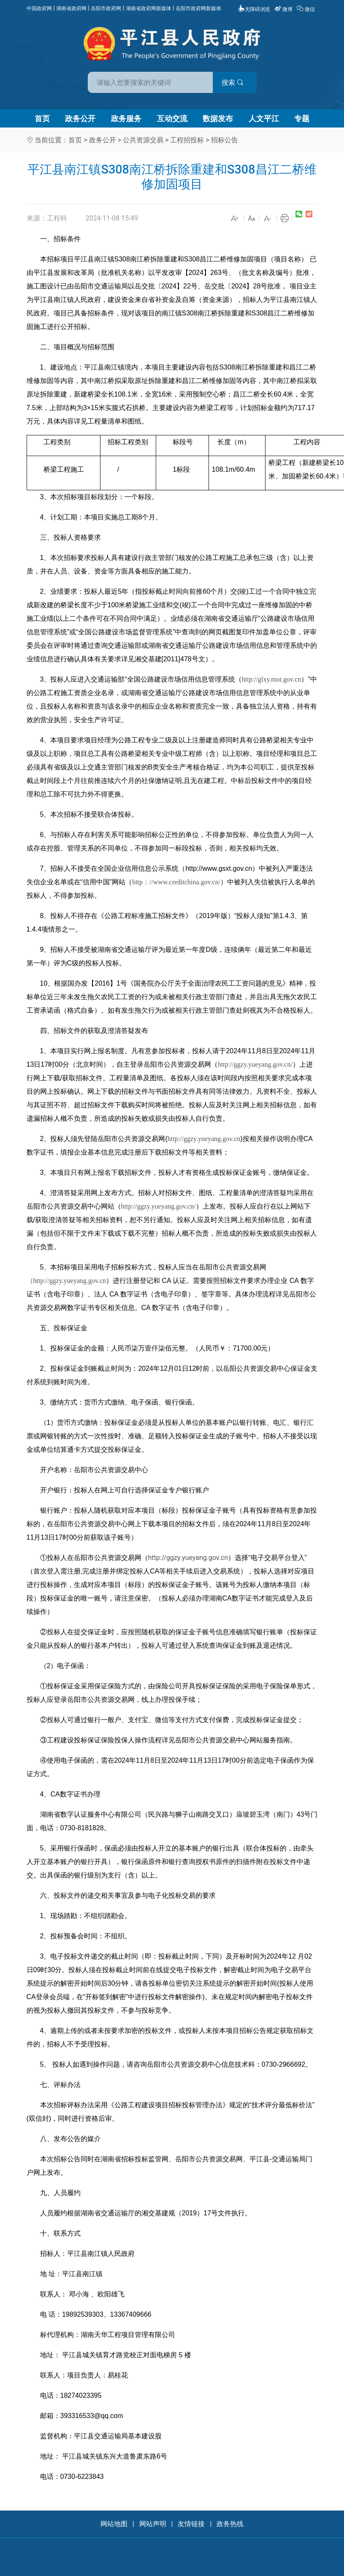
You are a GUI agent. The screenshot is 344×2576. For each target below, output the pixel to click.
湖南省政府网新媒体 (148, 8)
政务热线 (230, 2524)
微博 (284, 9)
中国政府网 (39, 8)
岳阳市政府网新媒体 (198, 8)
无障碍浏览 (254, 9)
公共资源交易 (143, 140)
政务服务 (126, 118)
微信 (306, 9)
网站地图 (113, 2524)
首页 (42, 118)
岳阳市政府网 (106, 8)
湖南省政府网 (71, 8)
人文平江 (264, 118)
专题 (301, 118)
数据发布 (218, 118)
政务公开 (80, 118)
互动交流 (172, 118)
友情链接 (191, 2524)
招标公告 (224, 140)
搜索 (233, 83)
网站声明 (152, 2524)
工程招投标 (187, 140)
